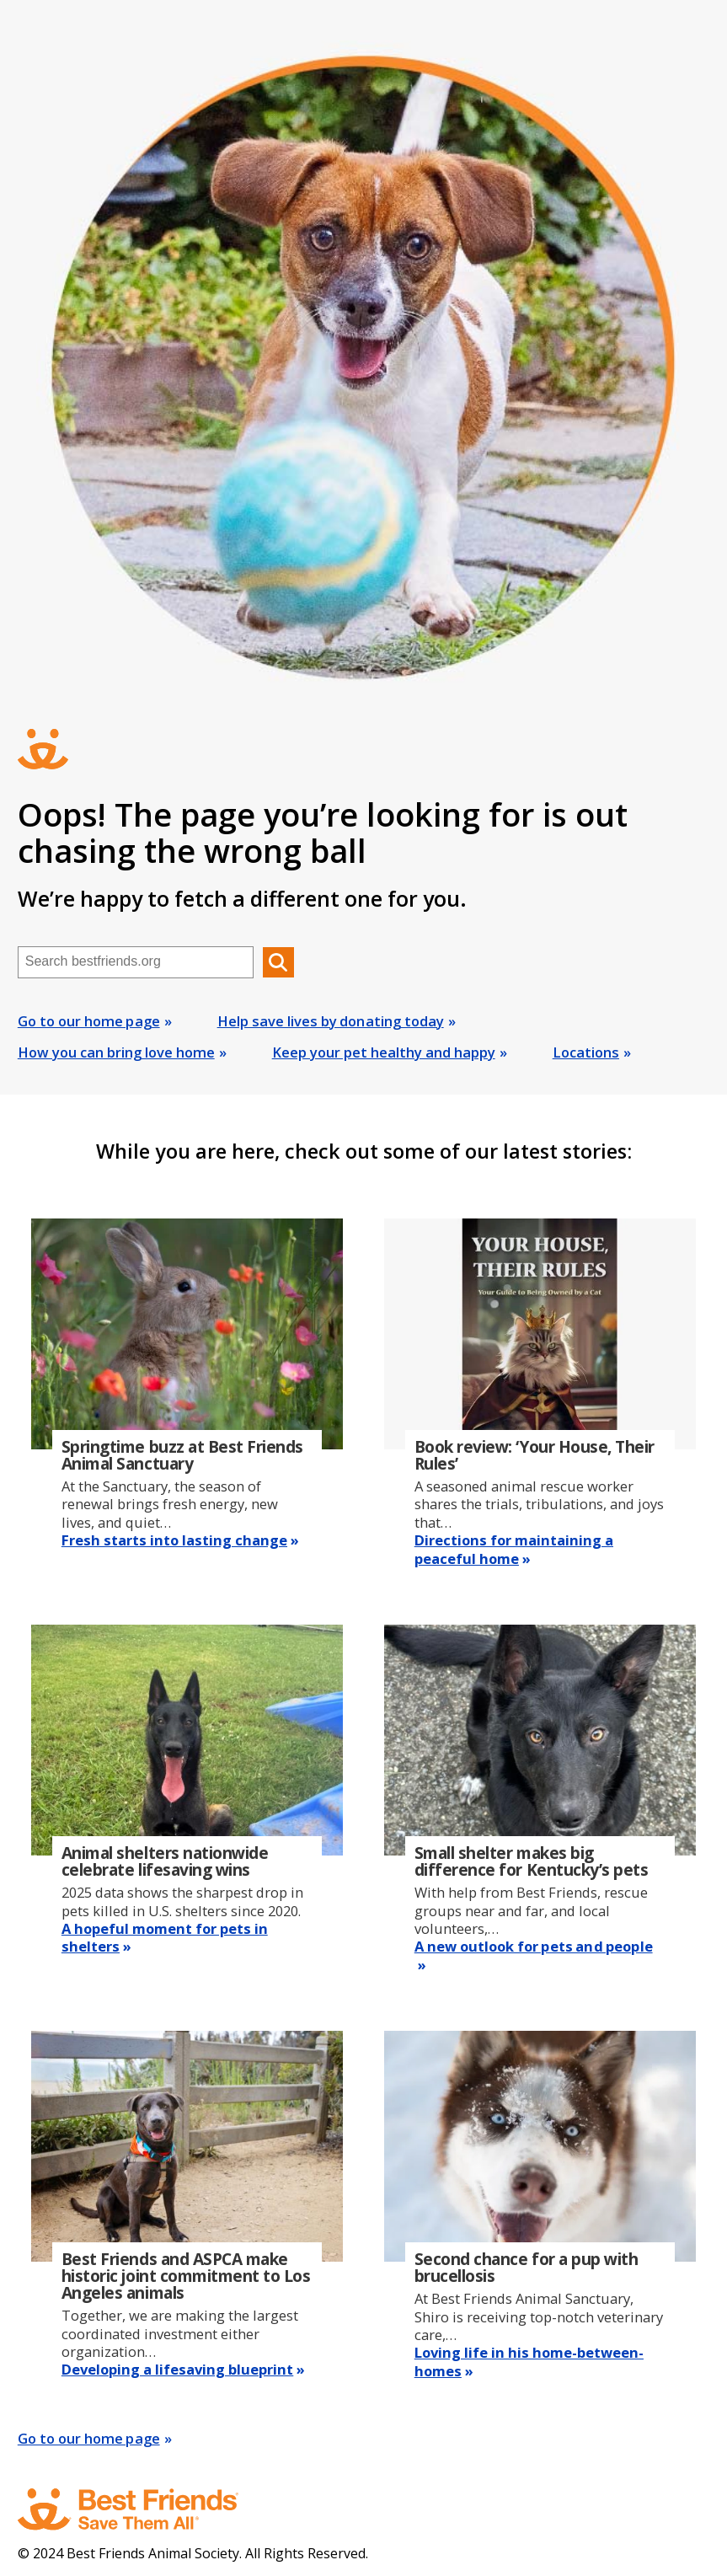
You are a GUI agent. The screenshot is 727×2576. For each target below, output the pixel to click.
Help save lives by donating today (330, 1021)
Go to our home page (89, 1021)
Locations (586, 1052)
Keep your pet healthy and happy (383, 1052)
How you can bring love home (116, 1052)
